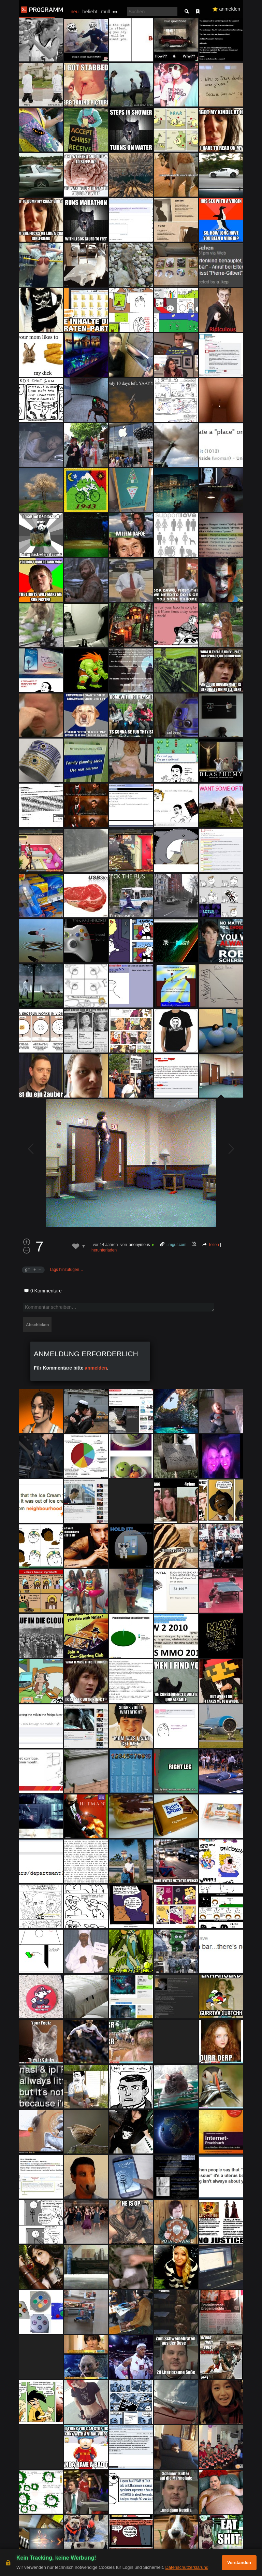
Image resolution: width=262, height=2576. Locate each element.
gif (27, 1269)
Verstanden (239, 2562)
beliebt (89, 11)
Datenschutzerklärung (186, 2567)
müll (105, 11)
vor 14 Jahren (105, 1244)
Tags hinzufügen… (66, 1269)
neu (74, 11)
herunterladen (104, 1250)
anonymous (139, 1244)
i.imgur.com (175, 1244)
